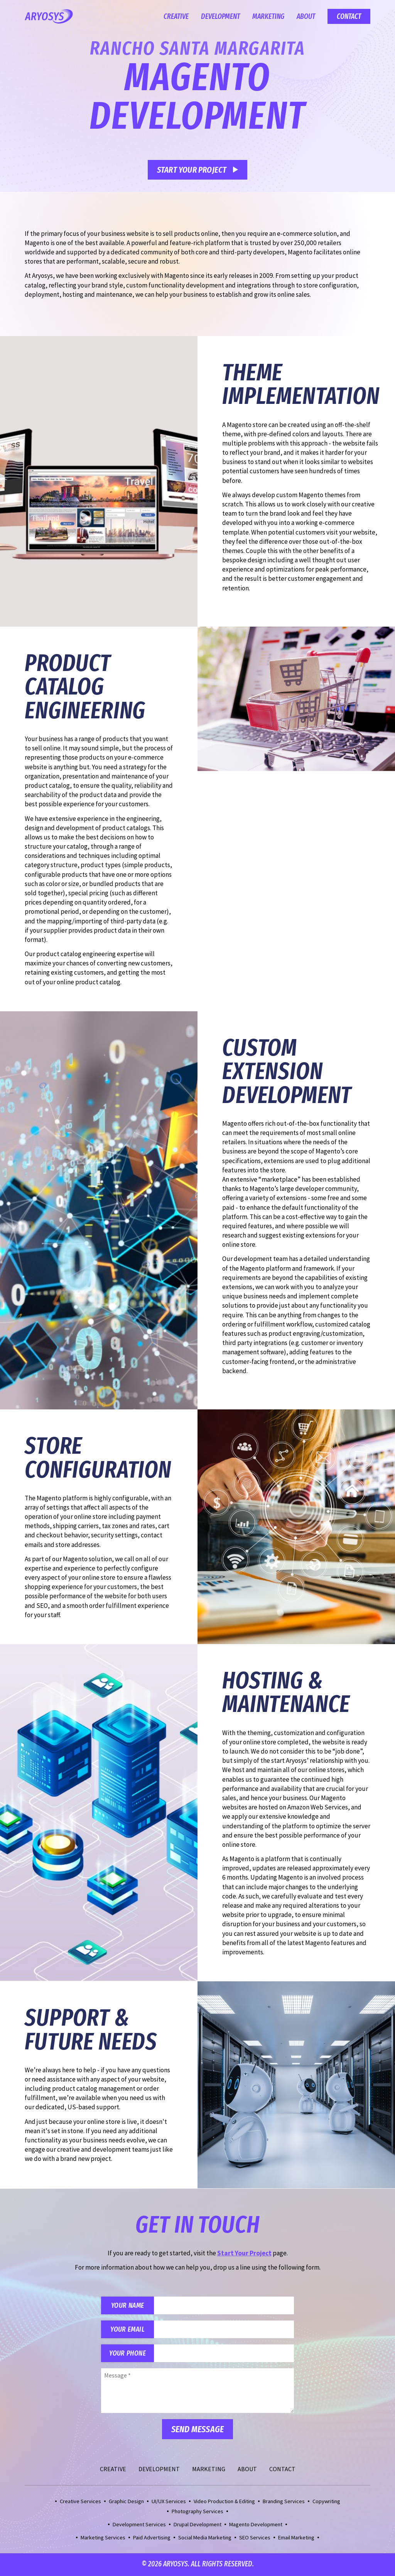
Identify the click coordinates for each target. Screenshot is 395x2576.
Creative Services (80, 2502)
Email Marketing (296, 2538)
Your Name (128, 2305)
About (306, 16)
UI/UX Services (169, 2502)
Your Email (128, 2329)
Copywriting (326, 2502)
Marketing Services (103, 2538)
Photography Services (197, 2512)
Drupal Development (197, 2525)
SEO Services (254, 2538)
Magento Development (255, 2525)
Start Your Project (192, 170)
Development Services (139, 2525)
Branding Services (284, 2502)
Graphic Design (126, 2502)
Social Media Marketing (204, 2538)
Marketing (268, 16)
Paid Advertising (151, 2538)
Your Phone (128, 2354)
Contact (349, 16)
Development (220, 16)
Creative (176, 16)
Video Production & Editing (224, 2502)
